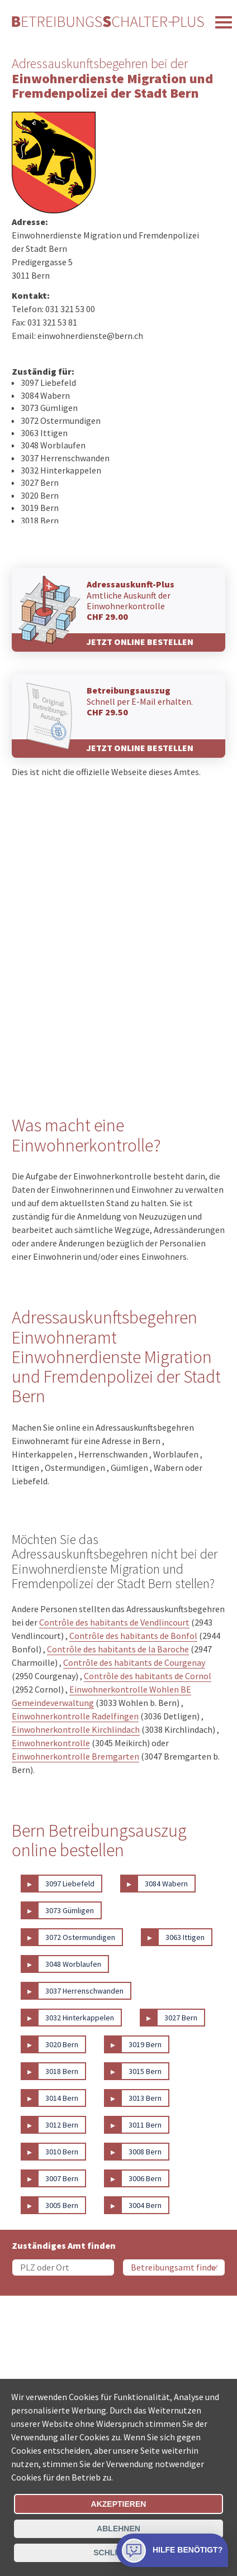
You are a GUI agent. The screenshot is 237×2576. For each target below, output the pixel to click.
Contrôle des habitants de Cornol (147, 1675)
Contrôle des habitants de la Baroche (118, 1649)
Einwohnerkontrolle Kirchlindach (76, 1729)
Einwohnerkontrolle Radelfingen (75, 1716)
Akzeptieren (118, 2503)
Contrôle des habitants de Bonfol (133, 1635)
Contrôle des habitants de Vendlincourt (114, 1622)
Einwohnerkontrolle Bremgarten (75, 1756)
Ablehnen (118, 2528)
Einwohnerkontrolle (51, 1742)
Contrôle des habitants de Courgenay (134, 1662)
